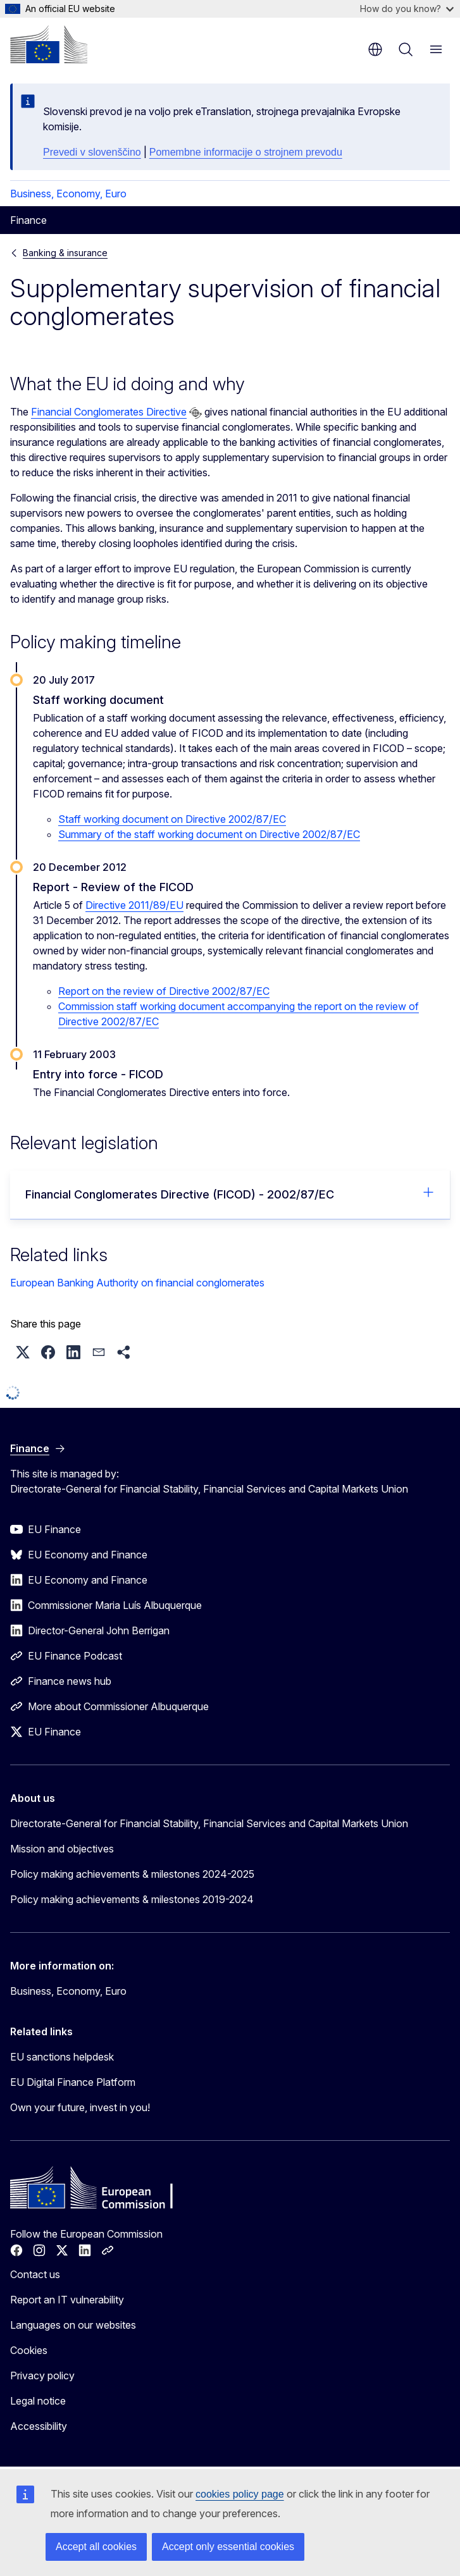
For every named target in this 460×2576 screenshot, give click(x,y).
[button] (23, 1352)
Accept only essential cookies (228, 2546)
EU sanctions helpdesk (62, 2056)
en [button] (375, 49)
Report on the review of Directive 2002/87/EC (164, 991)
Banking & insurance (65, 252)
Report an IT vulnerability (67, 2299)
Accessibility (38, 2426)
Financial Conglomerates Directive (109, 411)
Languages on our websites (73, 2325)
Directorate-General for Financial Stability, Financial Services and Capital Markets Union (209, 1823)
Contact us (35, 2274)
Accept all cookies (96, 2546)
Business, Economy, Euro (68, 193)
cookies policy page (240, 2494)
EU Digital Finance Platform (72, 2082)
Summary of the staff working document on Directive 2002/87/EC (209, 834)
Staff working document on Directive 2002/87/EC (172, 819)
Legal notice (38, 2400)
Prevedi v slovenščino (92, 152)
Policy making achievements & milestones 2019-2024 (132, 1899)
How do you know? (407, 8)
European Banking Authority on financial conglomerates (137, 1282)
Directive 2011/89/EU (134, 905)
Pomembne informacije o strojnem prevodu (245, 152)
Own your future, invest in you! (80, 2107)
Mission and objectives (62, 1848)
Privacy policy (42, 2375)
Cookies (28, 2350)
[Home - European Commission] (48, 44)
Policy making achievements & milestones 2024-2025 (132, 1874)
